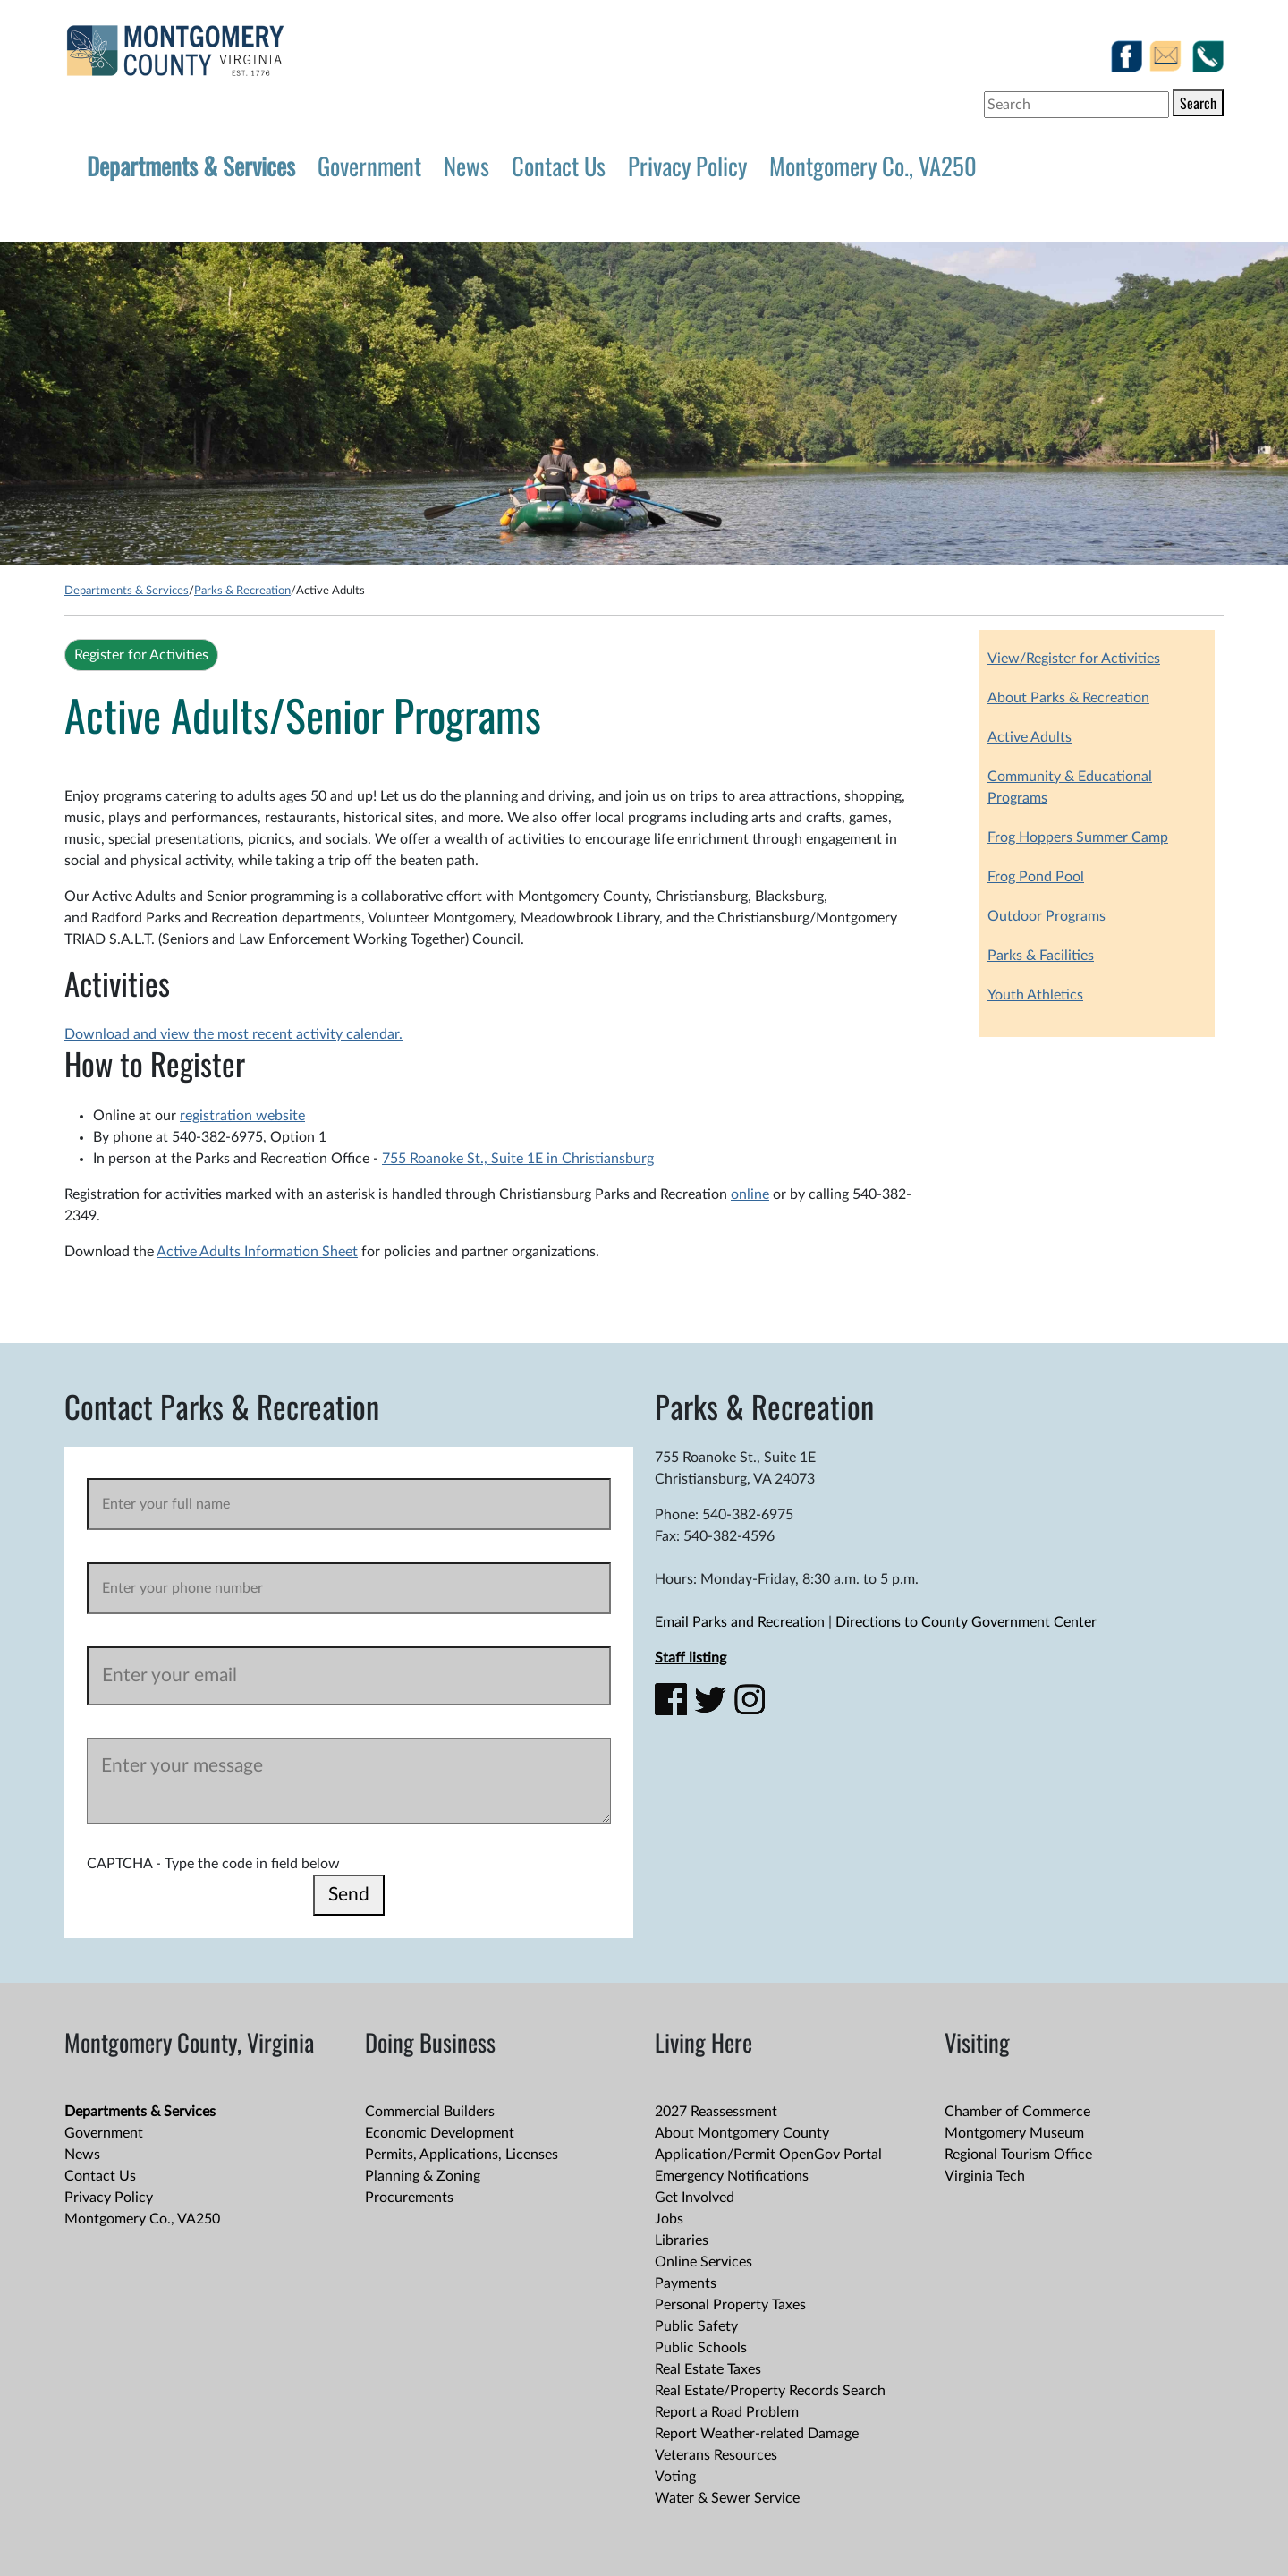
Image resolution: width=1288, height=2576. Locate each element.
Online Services (703, 2262)
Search (1198, 103)
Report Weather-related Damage (757, 2434)
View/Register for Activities (1073, 658)
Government (369, 165)
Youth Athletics (1035, 995)
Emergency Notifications (732, 2176)
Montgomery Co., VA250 (873, 165)
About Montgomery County (742, 2133)
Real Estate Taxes (708, 2369)
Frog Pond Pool (1035, 877)
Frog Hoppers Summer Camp (1077, 837)
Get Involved (694, 2197)
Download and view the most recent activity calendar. (233, 1034)
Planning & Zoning (422, 2176)
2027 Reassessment (716, 2111)
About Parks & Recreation (1068, 698)
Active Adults (1029, 737)
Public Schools (701, 2348)
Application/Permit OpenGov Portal (768, 2154)
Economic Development (439, 2133)
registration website (242, 1116)
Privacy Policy (687, 165)
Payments (685, 2283)
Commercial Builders (430, 2111)
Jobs (669, 2219)
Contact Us (559, 165)
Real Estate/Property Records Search (770, 2391)
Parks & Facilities (1040, 955)
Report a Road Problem (727, 2412)
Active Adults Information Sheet (257, 1252)
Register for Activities (141, 655)
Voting (675, 2477)
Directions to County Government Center (966, 1622)
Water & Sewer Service (727, 2498)
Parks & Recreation (242, 590)
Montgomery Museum (1014, 2133)
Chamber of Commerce (1017, 2111)
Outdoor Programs (1046, 916)
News (466, 165)
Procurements (409, 2197)
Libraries (681, 2240)
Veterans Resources (716, 2455)
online (750, 1194)
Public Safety (696, 2326)
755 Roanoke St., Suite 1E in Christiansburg (518, 1159)
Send (348, 1894)
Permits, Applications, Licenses (461, 2154)
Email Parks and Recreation (740, 1622)
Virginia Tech (985, 2176)
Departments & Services (191, 165)
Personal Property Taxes (730, 2305)
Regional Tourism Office (1018, 2154)
